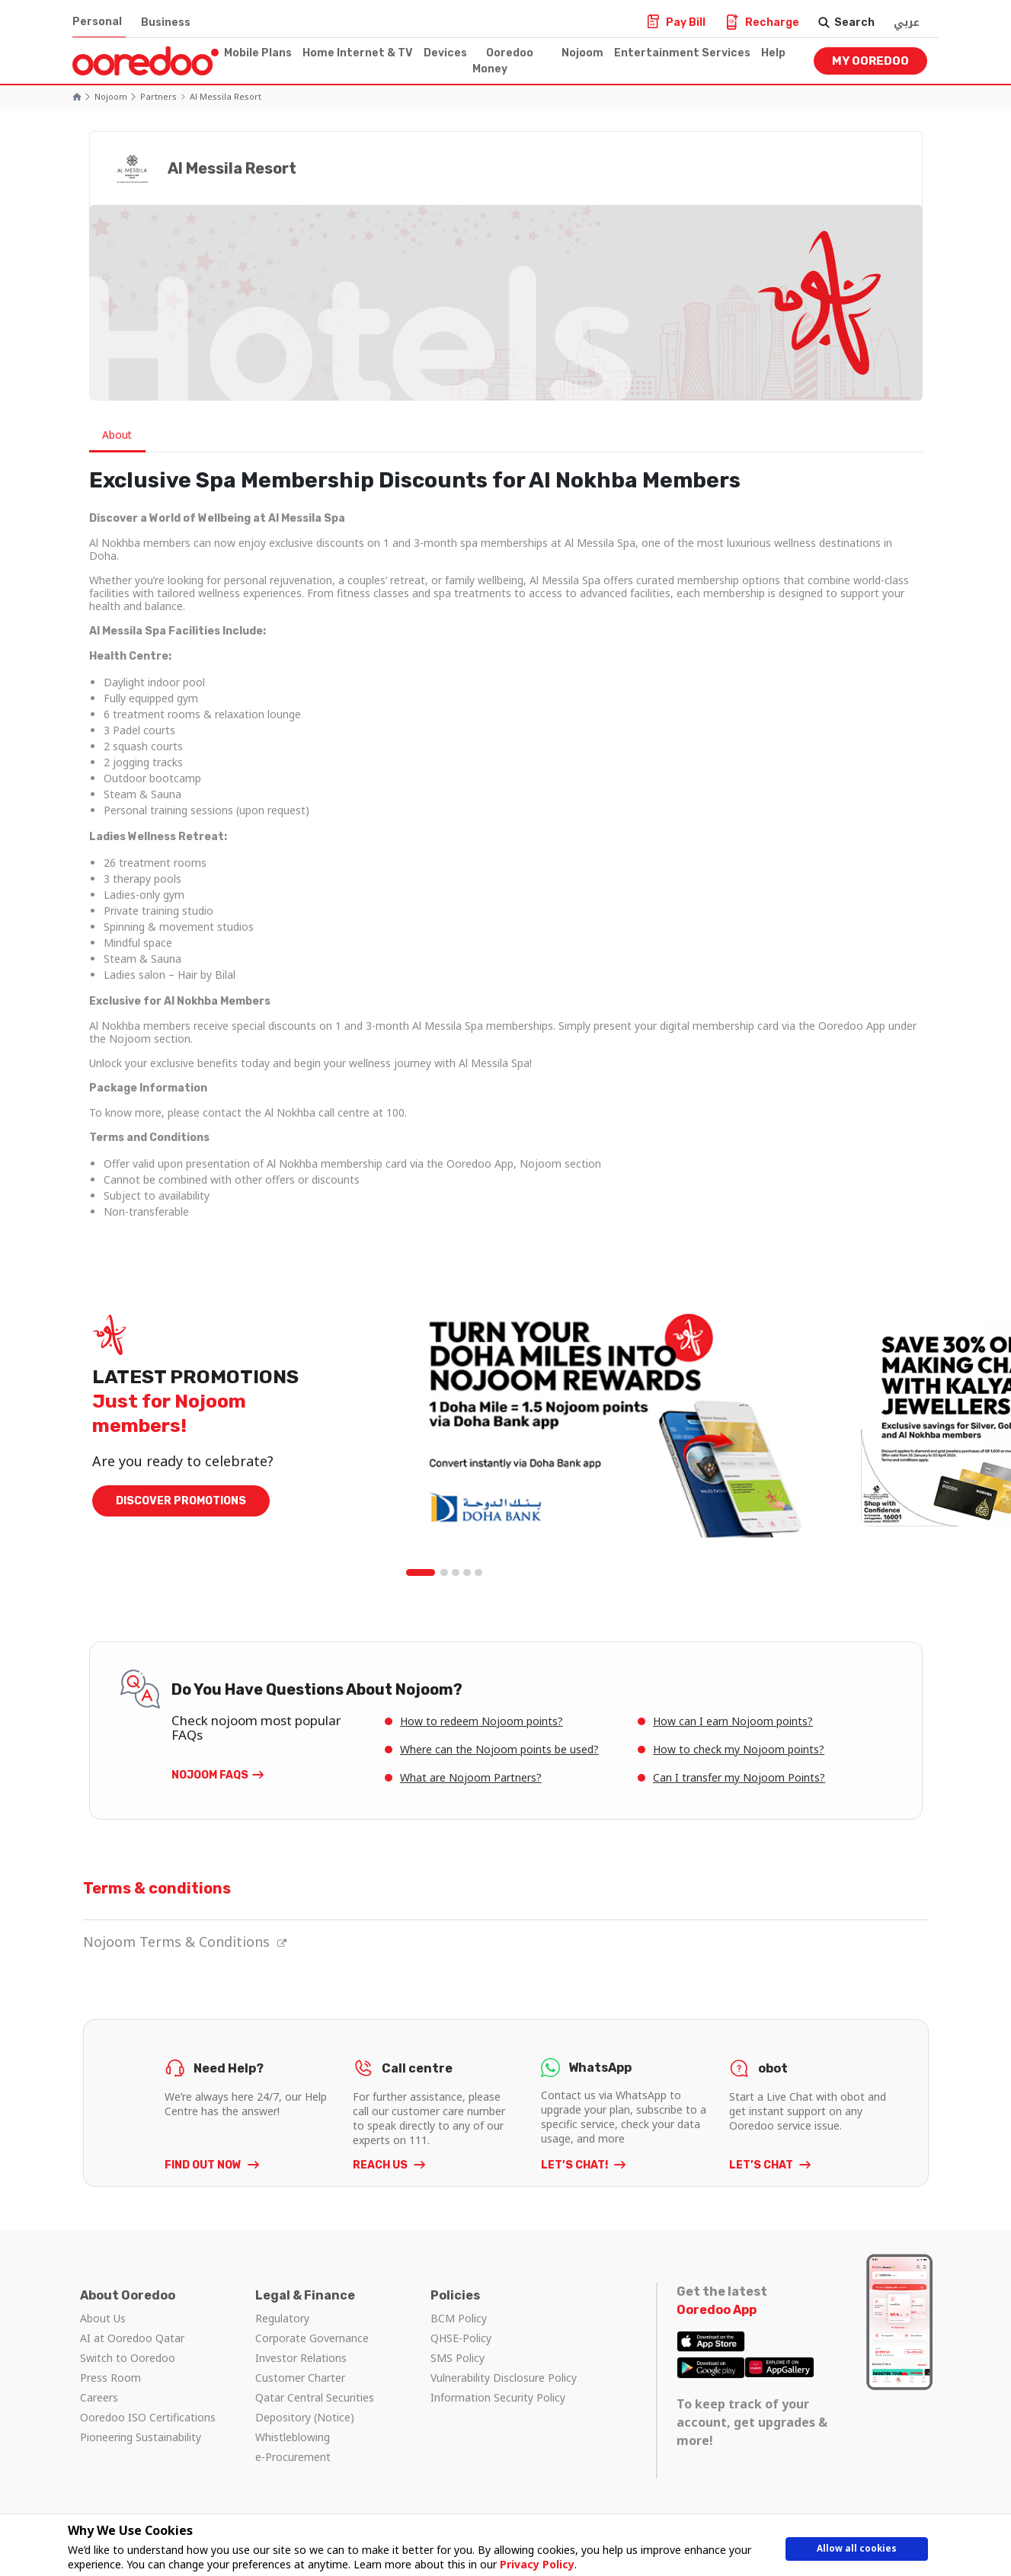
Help (773, 52)
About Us (103, 2318)
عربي (907, 22)
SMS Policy (457, 2358)
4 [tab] (467, 1573)
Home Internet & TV (357, 52)
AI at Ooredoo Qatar (132, 2338)
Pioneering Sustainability (140, 2437)
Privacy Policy (531, 2564)
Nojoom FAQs (209, 1775)
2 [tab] (444, 1573)
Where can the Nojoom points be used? (499, 1749)
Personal (97, 21)
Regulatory (282, 2318)
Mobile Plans (258, 52)
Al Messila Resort (225, 96)
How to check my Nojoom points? (738, 1749)
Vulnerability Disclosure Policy (503, 2377)
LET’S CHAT (762, 2165)
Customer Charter (300, 2377)
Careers (99, 2397)
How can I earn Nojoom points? (733, 1721)
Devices (445, 52)
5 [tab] (478, 1573)
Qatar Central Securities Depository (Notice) (314, 2407)
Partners (158, 96)
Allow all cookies (856, 2551)
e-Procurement (293, 2457)
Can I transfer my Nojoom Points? (739, 1777)
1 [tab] (421, 1573)
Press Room (110, 2377)
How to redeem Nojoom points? (481, 1721)
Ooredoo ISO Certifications (148, 2417)
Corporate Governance (312, 2338)
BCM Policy (458, 2318)
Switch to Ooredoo (127, 2358)
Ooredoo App (717, 2310)
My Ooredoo (870, 61)
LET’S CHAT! (575, 2165)
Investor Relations (301, 2358)
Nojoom (582, 52)
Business (165, 22)
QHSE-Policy (460, 2338)
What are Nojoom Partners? (471, 1777)
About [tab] (119, 435)
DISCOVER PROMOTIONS (181, 1500)
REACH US (381, 2165)
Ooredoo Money (502, 60)
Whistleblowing (292, 2437)
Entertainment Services (682, 52)
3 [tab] (455, 1573)
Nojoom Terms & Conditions (184, 1941)
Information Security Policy (497, 2397)
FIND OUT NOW (204, 2165)
